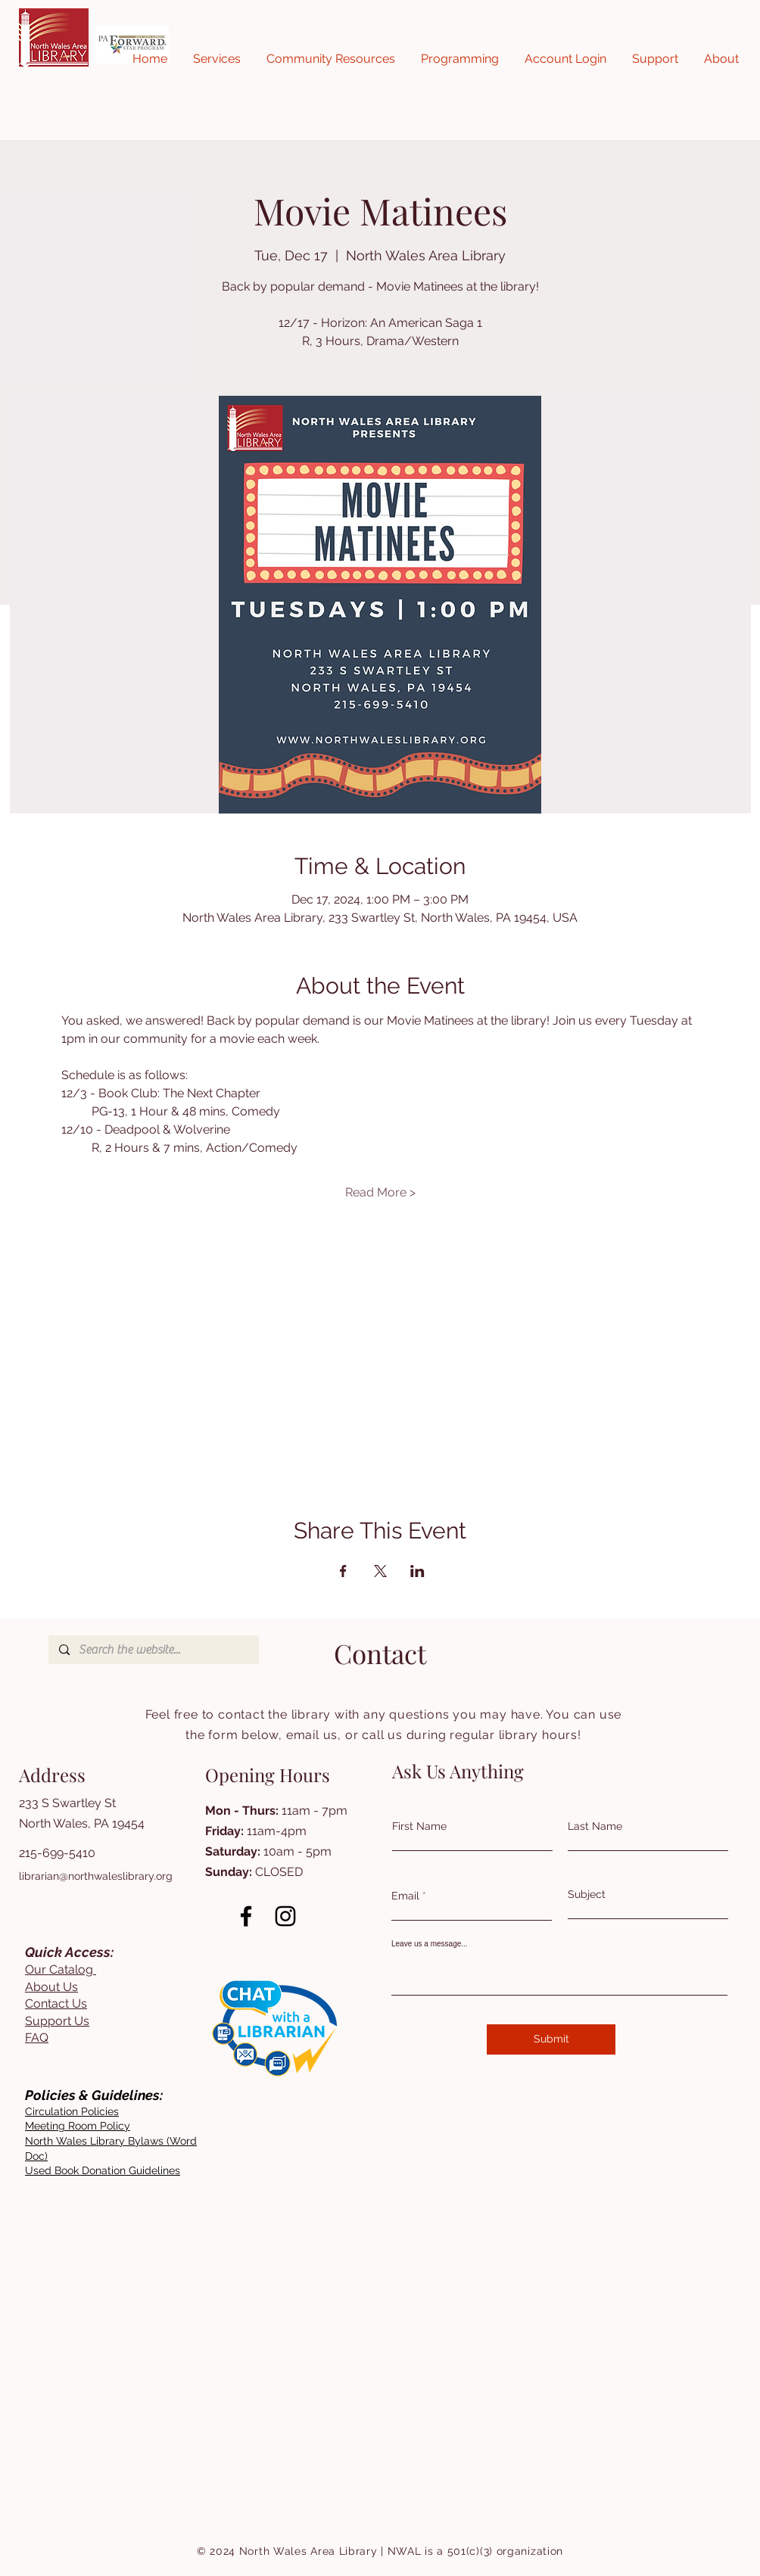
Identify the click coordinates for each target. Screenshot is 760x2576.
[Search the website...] (153, 1649)
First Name (419, 1826)
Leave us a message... (429, 1944)
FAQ (36, 2037)
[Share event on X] (380, 1571)
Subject (587, 1894)
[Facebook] (246, 1916)
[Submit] (551, 2039)
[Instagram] (285, 1916)
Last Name (595, 1826)
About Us (51, 1987)
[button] (217, 59)
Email (405, 1895)
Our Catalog (60, 1969)
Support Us (57, 2021)
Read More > (380, 1192)
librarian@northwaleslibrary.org (96, 1876)
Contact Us (56, 2003)
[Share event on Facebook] (343, 1571)
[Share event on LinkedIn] (417, 1571)
